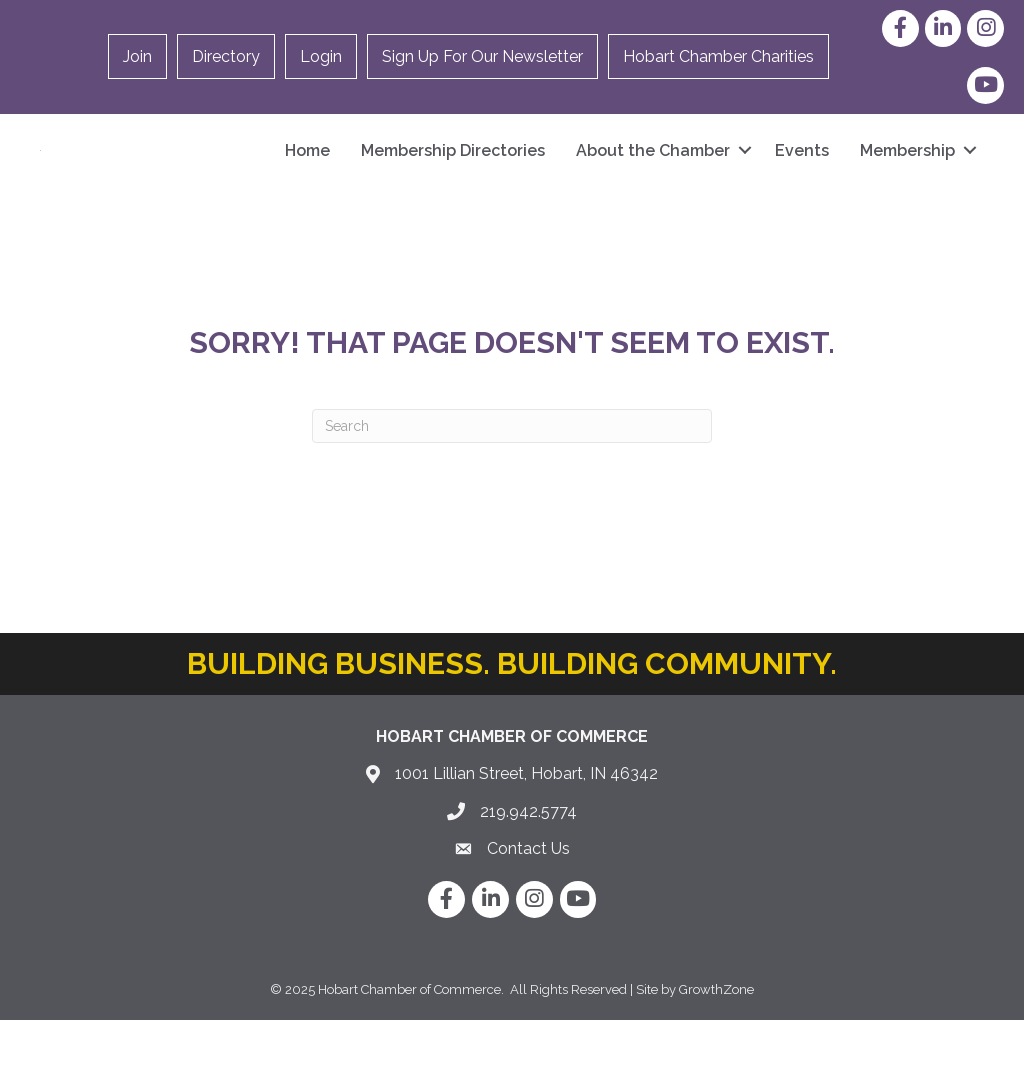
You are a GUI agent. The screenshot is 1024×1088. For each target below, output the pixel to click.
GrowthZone (716, 1057)
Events (802, 184)
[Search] (512, 494)
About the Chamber (653, 184)
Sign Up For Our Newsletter (482, 56)
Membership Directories (453, 184)
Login (321, 56)
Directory (226, 56)
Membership (907, 184)
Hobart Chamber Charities (718, 56)
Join (137, 56)
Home (307, 184)
